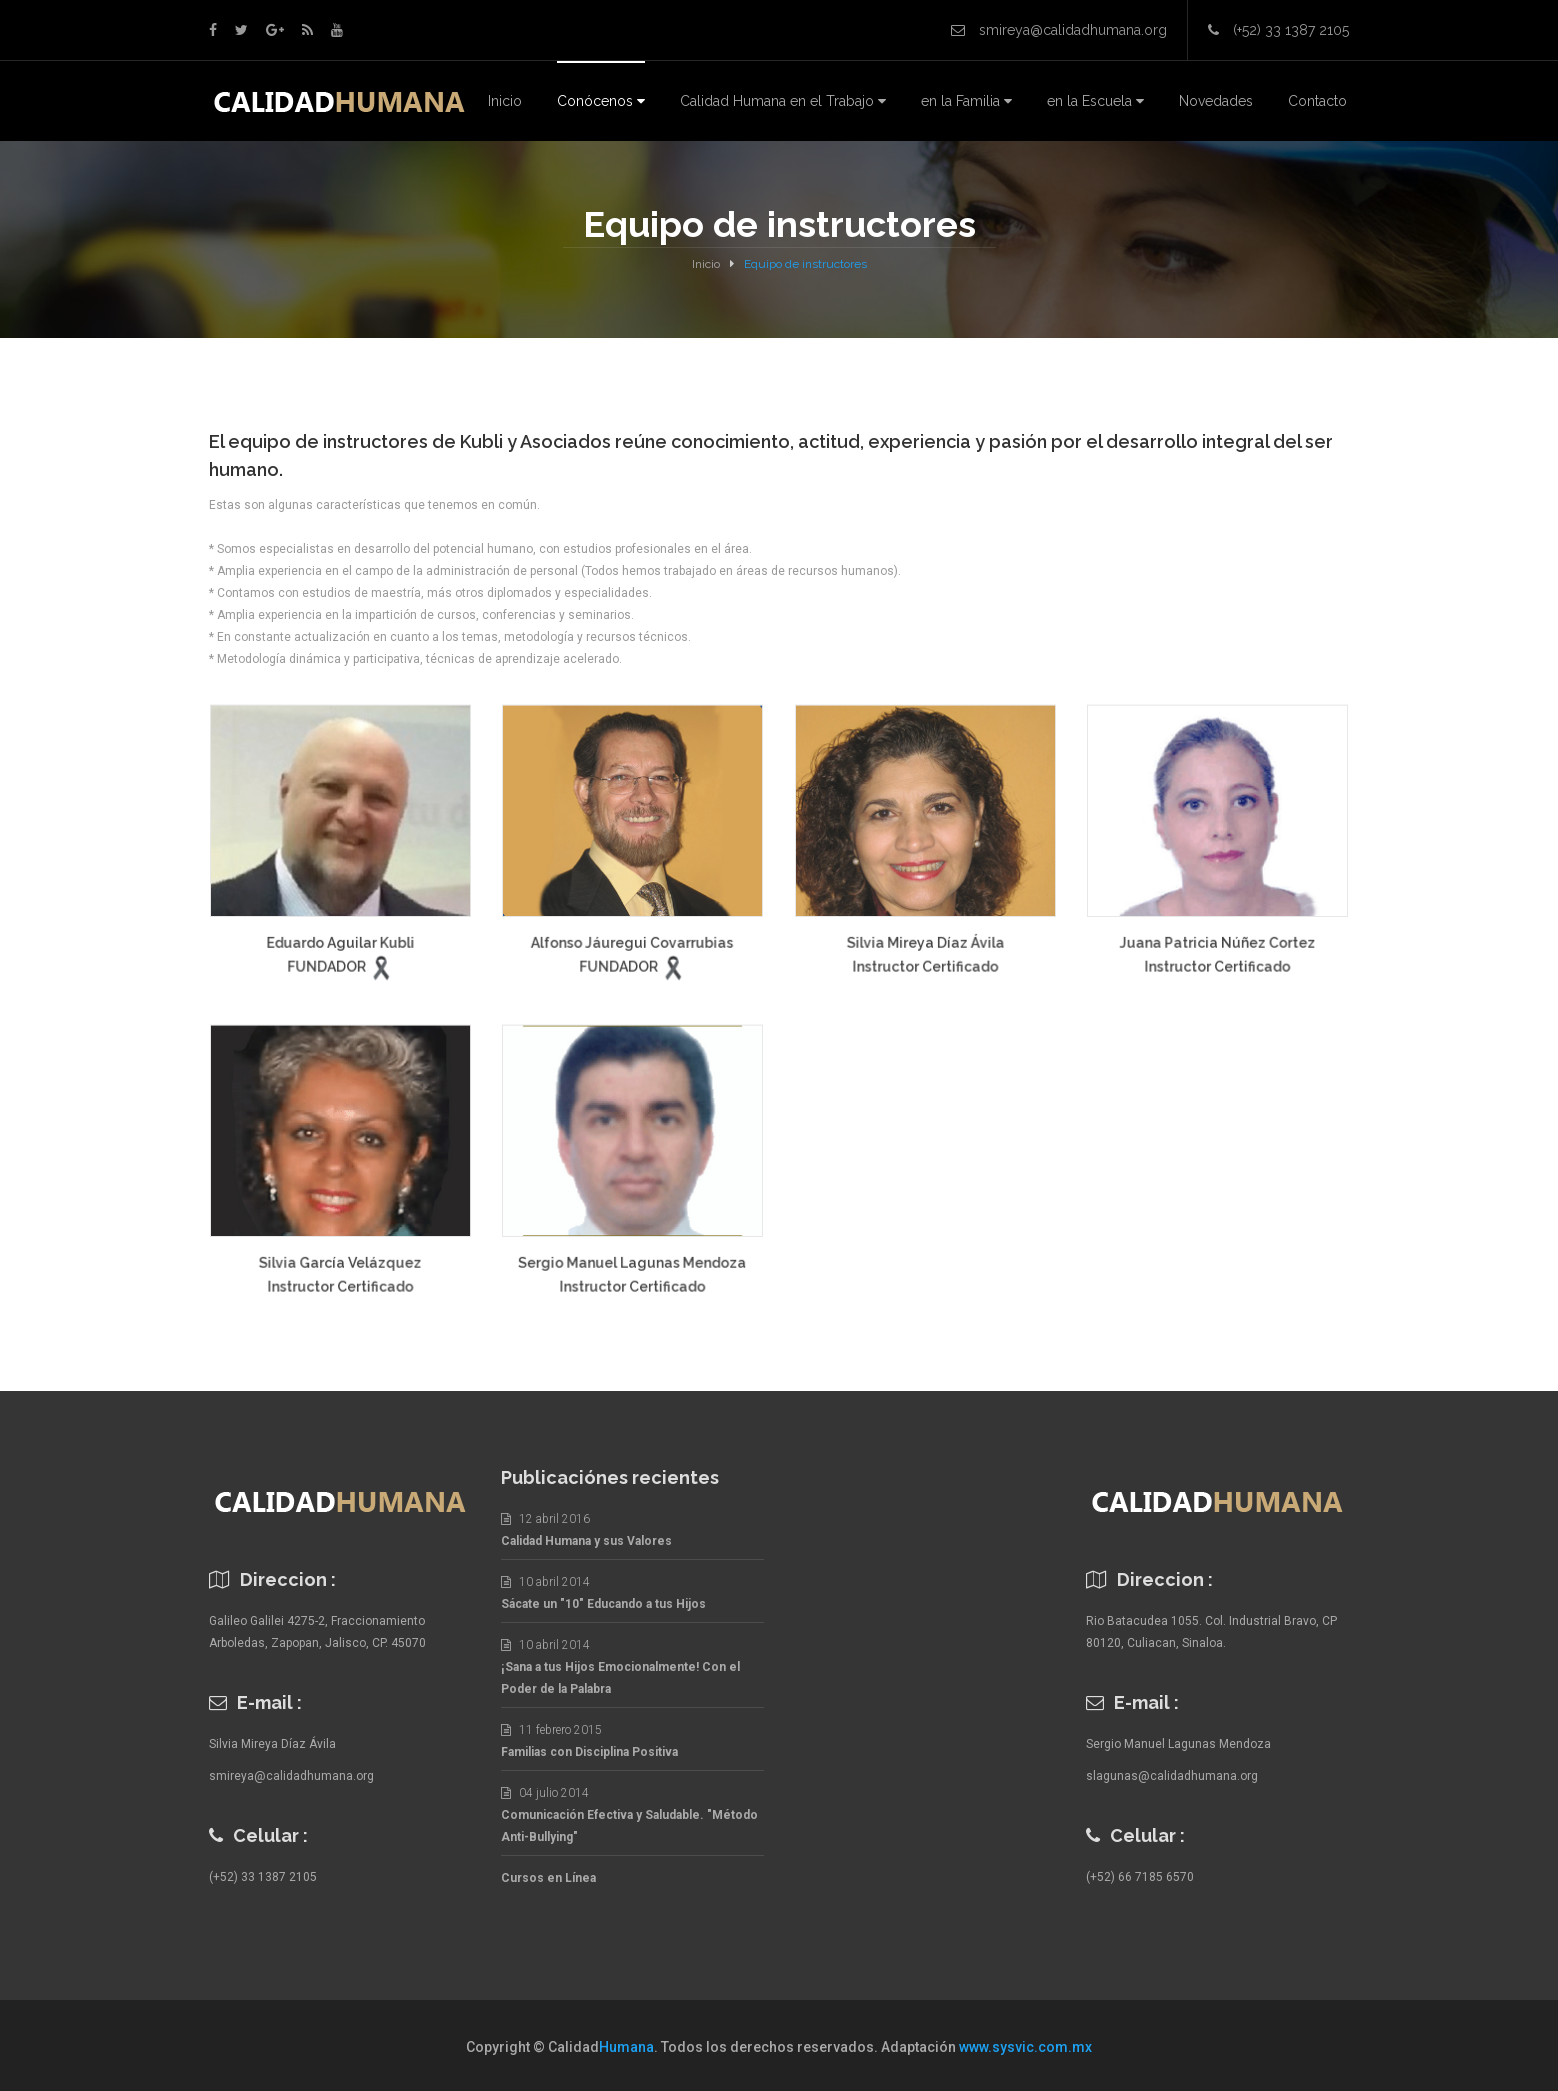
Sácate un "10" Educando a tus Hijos (603, 1604)
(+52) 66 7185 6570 (1140, 1877)
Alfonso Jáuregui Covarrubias (632, 949)
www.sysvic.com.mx (1025, 2047)
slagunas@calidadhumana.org (1172, 1776)
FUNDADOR (327, 971)
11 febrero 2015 (551, 1730)
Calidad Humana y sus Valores (586, 1541)
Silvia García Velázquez (340, 1268)
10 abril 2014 (545, 1582)
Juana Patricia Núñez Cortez (1217, 948)
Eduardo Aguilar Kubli (340, 949)
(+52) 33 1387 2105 (263, 1877)
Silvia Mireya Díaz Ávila (925, 948)
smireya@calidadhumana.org (291, 1776)
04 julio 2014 (545, 1793)
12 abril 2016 (545, 1519)
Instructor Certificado (925, 971)
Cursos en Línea (548, 1878)
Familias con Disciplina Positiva (589, 1752)
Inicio (706, 264)
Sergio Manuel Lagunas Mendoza (632, 1268)
